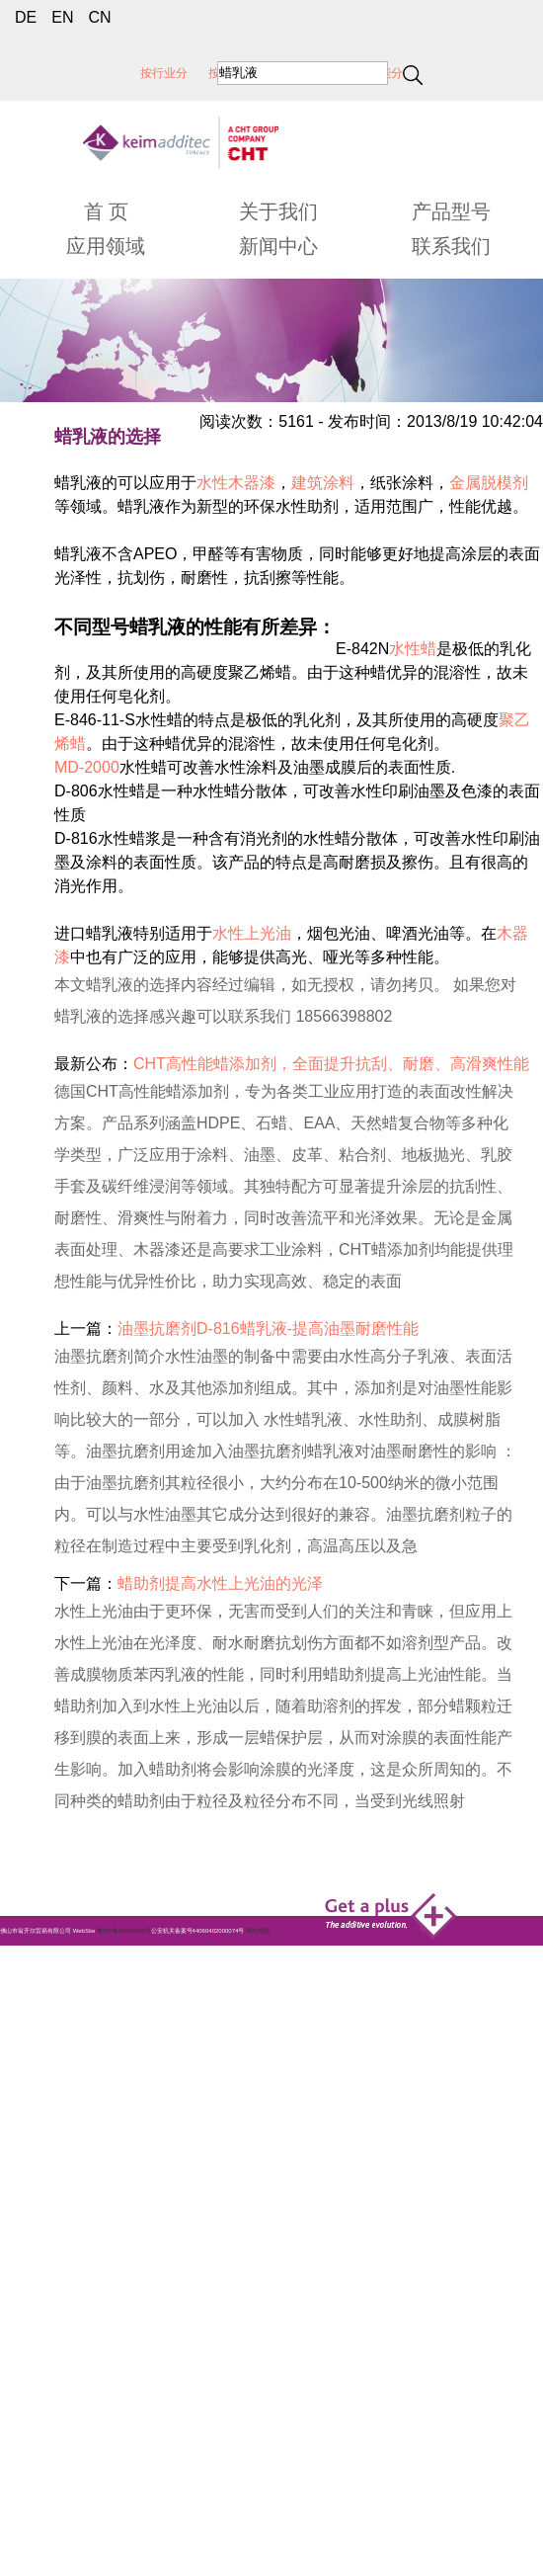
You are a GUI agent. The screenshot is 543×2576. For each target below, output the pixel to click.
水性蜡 (412, 648)
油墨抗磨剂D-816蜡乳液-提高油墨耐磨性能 (268, 1328)
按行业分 (164, 73)
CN (99, 17)
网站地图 (258, 1931)
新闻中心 (278, 246)
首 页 (106, 211)
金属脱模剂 (488, 482)
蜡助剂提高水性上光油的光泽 (220, 1583)
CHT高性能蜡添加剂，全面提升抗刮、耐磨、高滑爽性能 (331, 1063)
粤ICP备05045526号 (124, 1931)
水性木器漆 (235, 482)
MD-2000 (86, 767)
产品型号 (451, 211)
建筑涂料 (322, 482)
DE (26, 17)
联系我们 (451, 246)
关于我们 (278, 211)
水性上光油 (251, 933)
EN (62, 17)
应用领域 (105, 246)
